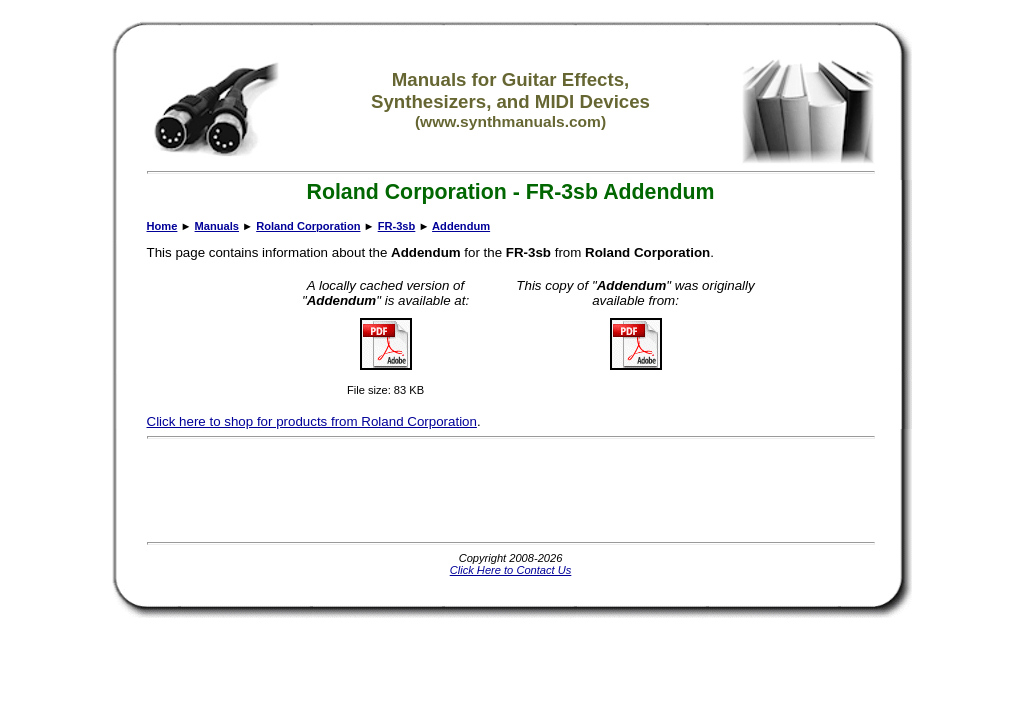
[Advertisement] (511, 490)
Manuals (217, 226)
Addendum (461, 226)
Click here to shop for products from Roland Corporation (312, 421)
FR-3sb (397, 226)
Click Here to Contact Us (511, 570)
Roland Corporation (308, 226)
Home (162, 226)
